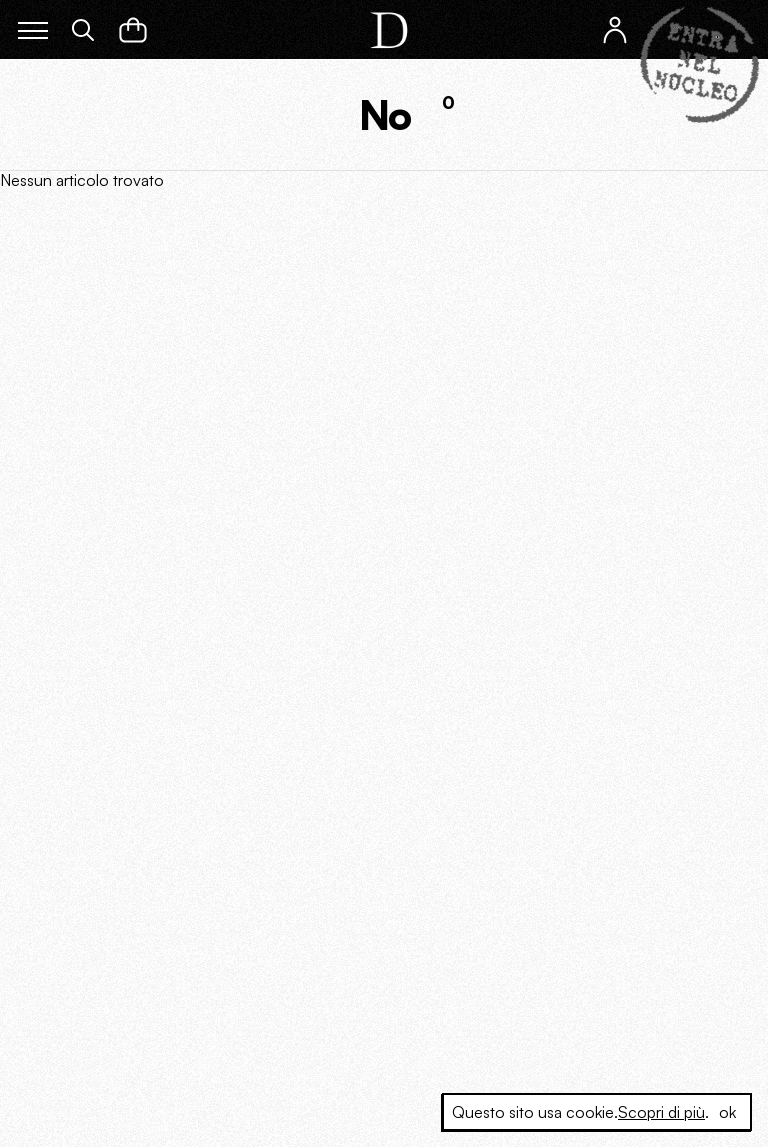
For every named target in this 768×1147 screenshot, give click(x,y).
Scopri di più (661, 1112)
